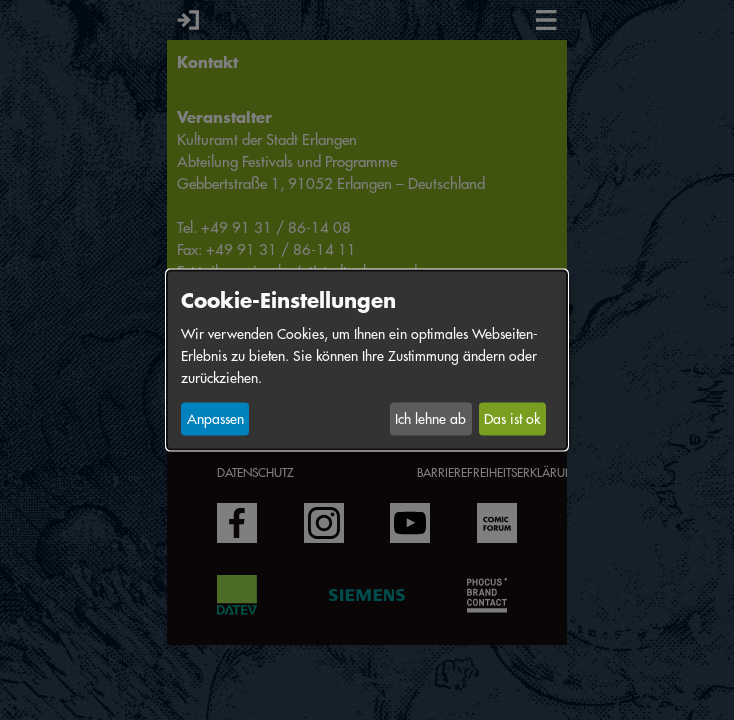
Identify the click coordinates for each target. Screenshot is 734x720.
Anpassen (215, 419)
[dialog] (367, 360)
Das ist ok (512, 419)
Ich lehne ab (430, 419)
